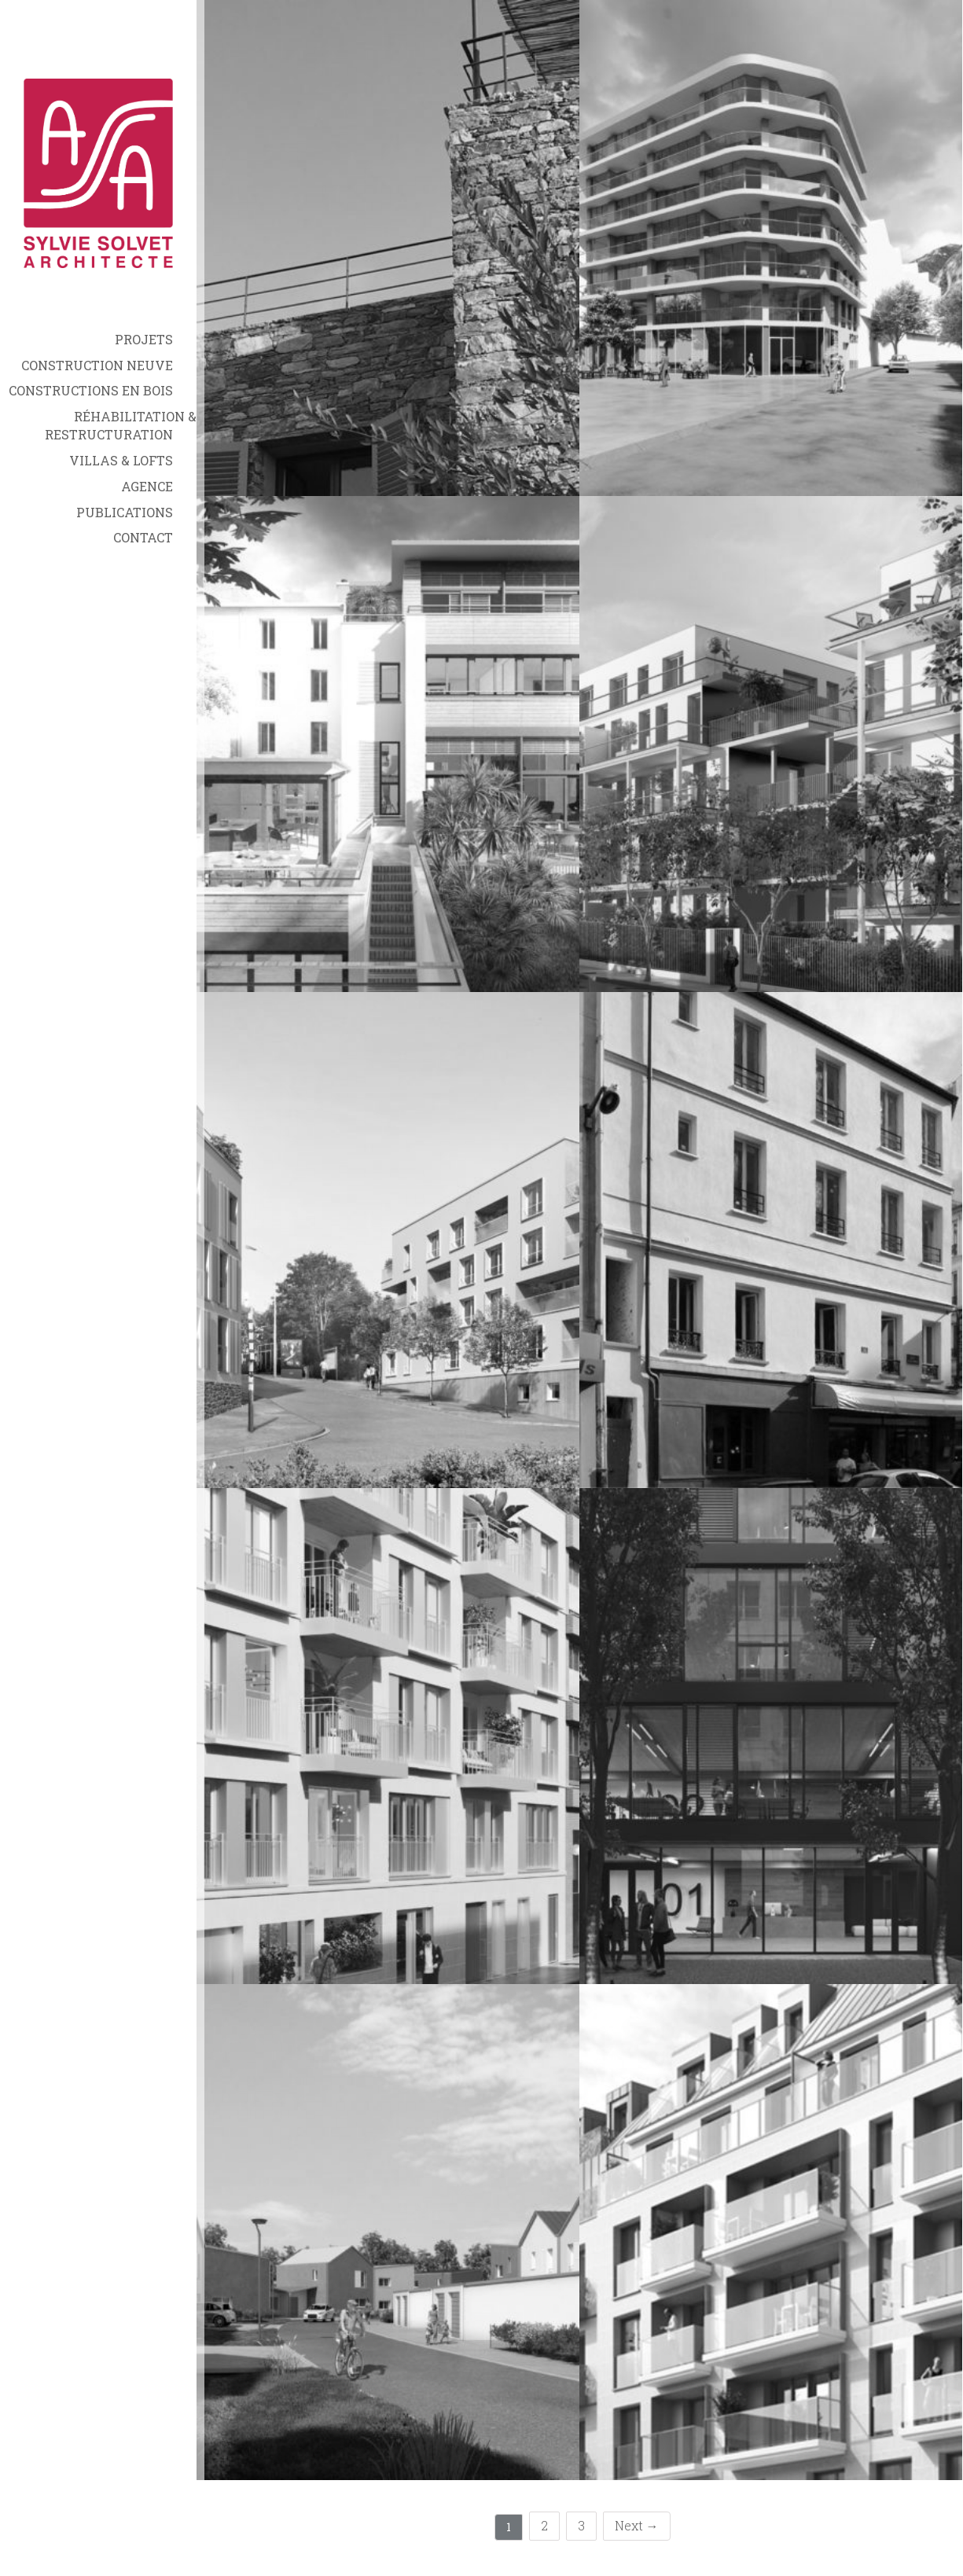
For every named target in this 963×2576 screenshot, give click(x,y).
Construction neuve (97, 365)
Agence (147, 486)
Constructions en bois (91, 390)
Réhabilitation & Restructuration (121, 425)
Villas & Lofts (121, 460)
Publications (124, 512)
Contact (143, 537)
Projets (144, 339)
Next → (637, 2525)
